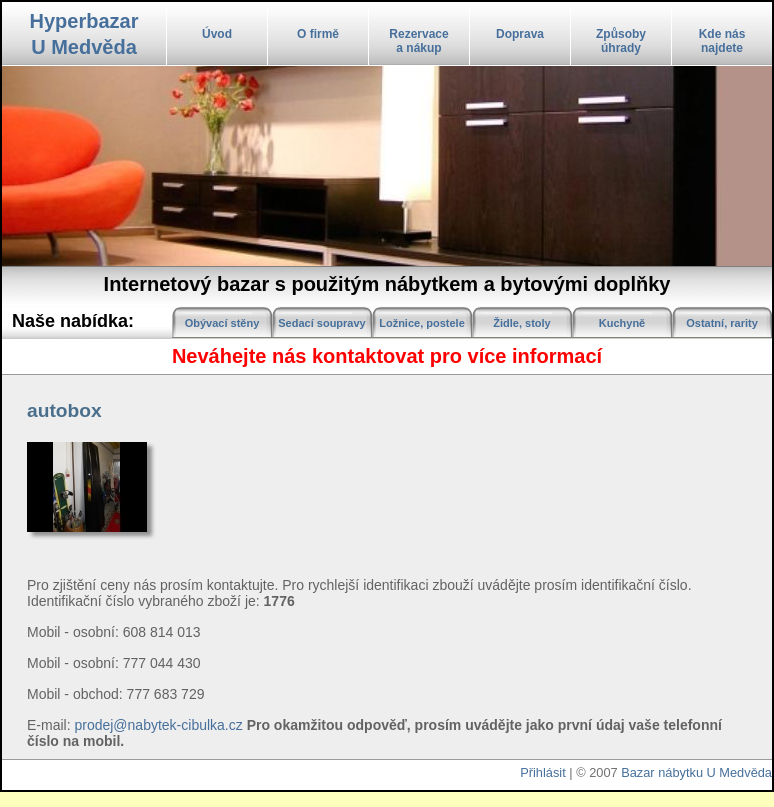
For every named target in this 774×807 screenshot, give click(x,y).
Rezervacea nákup (418, 41)
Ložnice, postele (422, 323)
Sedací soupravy (321, 323)
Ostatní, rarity (722, 323)
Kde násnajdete (722, 41)
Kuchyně (622, 323)
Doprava (520, 34)
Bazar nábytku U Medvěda (696, 772)
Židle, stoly (521, 323)
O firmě (318, 34)
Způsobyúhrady (621, 41)
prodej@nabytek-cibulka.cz (158, 725)
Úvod (217, 34)
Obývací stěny (222, 323)
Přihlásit (543, 772)
